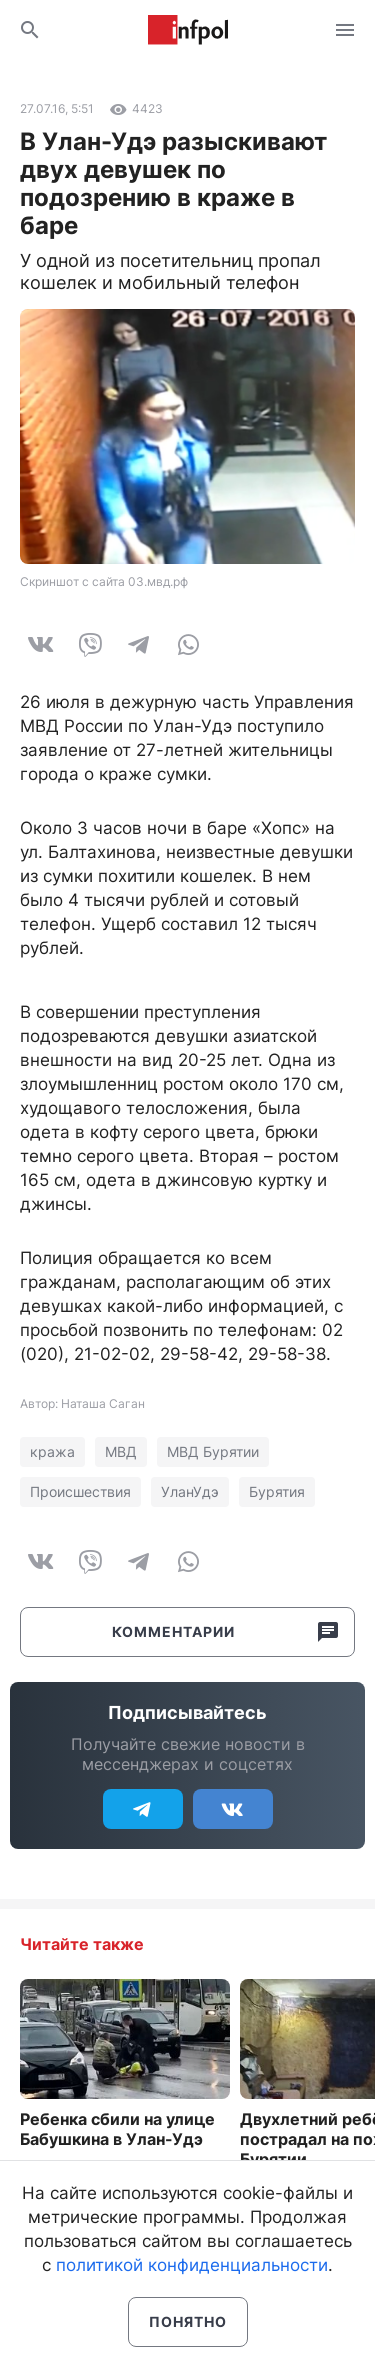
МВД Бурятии (213, 1451)
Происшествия (80, 1491)
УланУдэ (190, 1491)
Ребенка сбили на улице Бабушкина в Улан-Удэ (117, 2129)
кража (52, 1451)
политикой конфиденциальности (192, 2265)
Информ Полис (188, 30)
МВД (121, 1451)
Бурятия (277, 1491)
